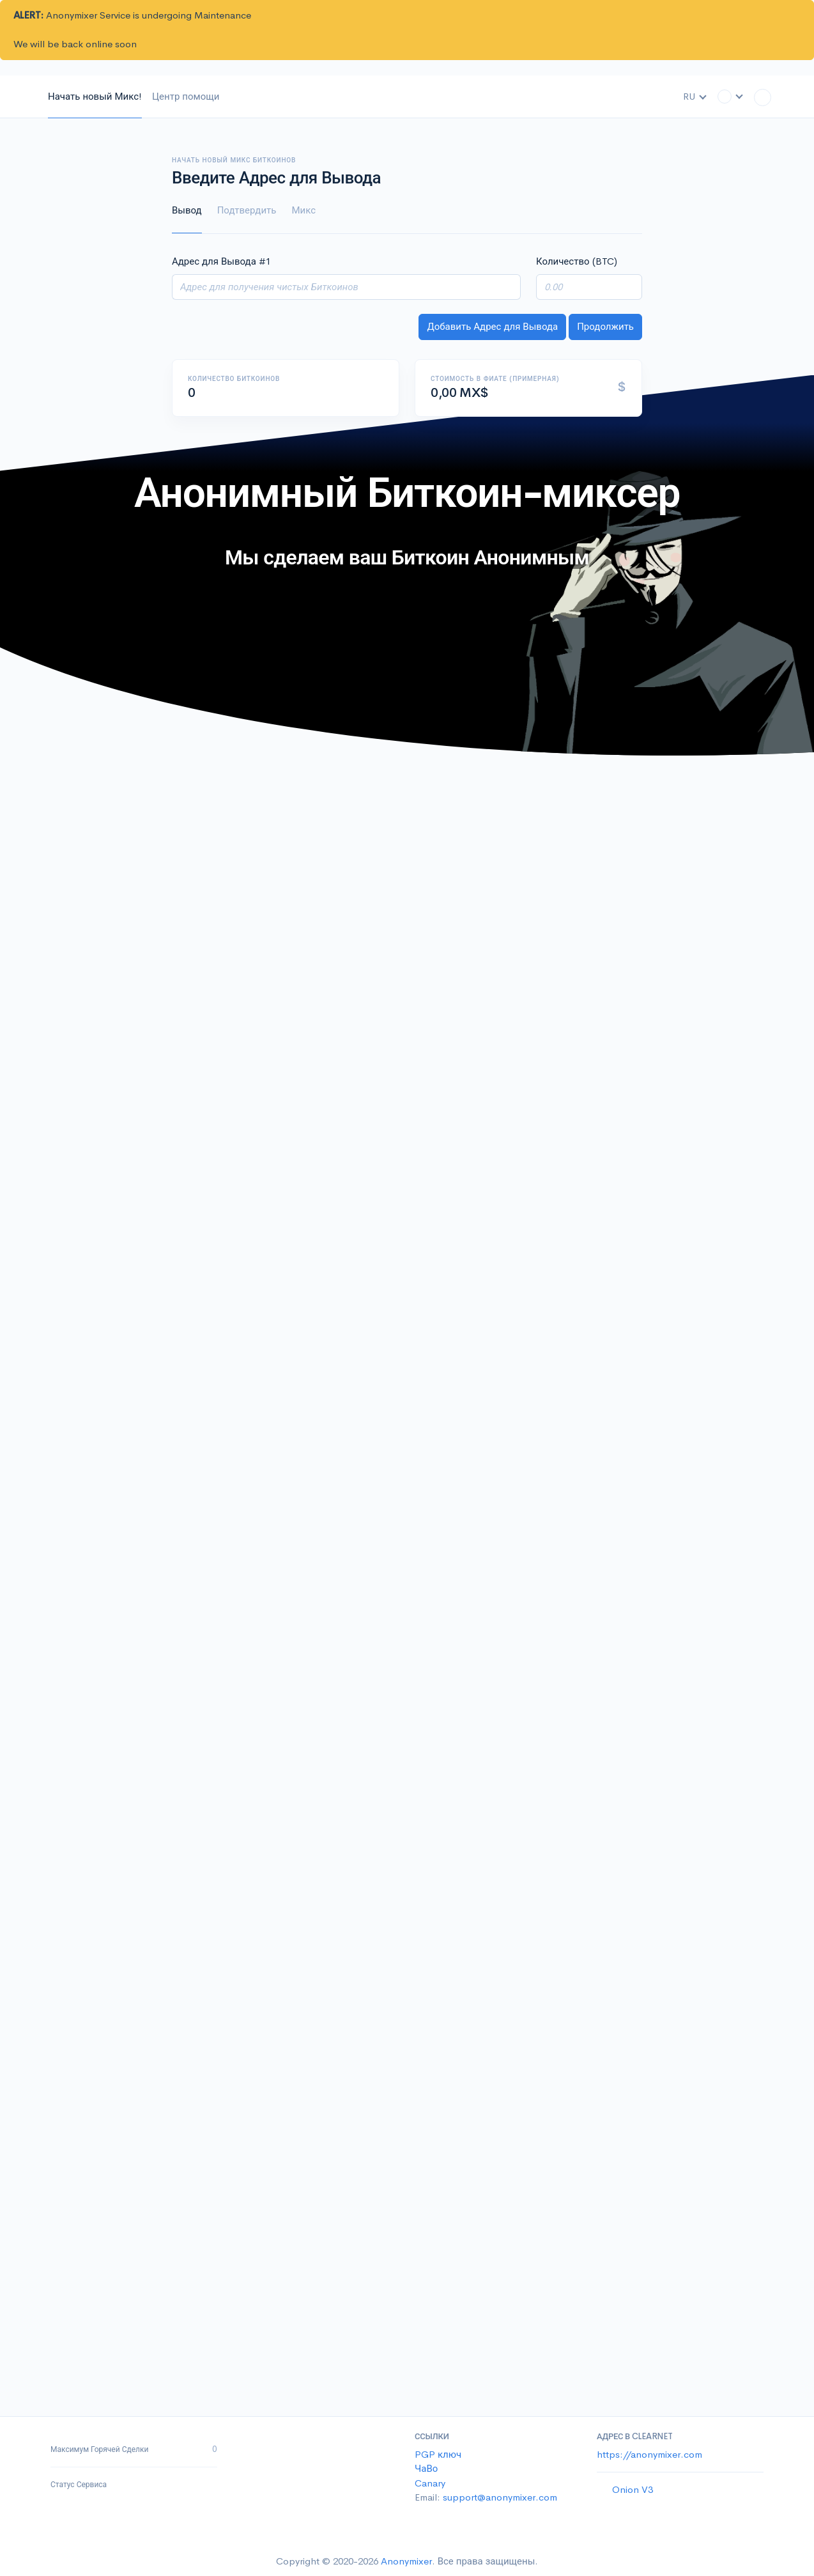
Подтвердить (247, 210)
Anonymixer (406, 2561)
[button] (730, 96)
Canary (430, 2483)
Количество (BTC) (576, 261)
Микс (303, 210)
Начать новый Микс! (95, 96)
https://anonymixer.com (649, 2454)
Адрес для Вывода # (221, 261)
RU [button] (695, 96)
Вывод (187, 210)
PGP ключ (438, 2454)
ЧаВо (426, 2468)
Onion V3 (632, 2489)
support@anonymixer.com (500, 2497)
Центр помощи (185, 96)
